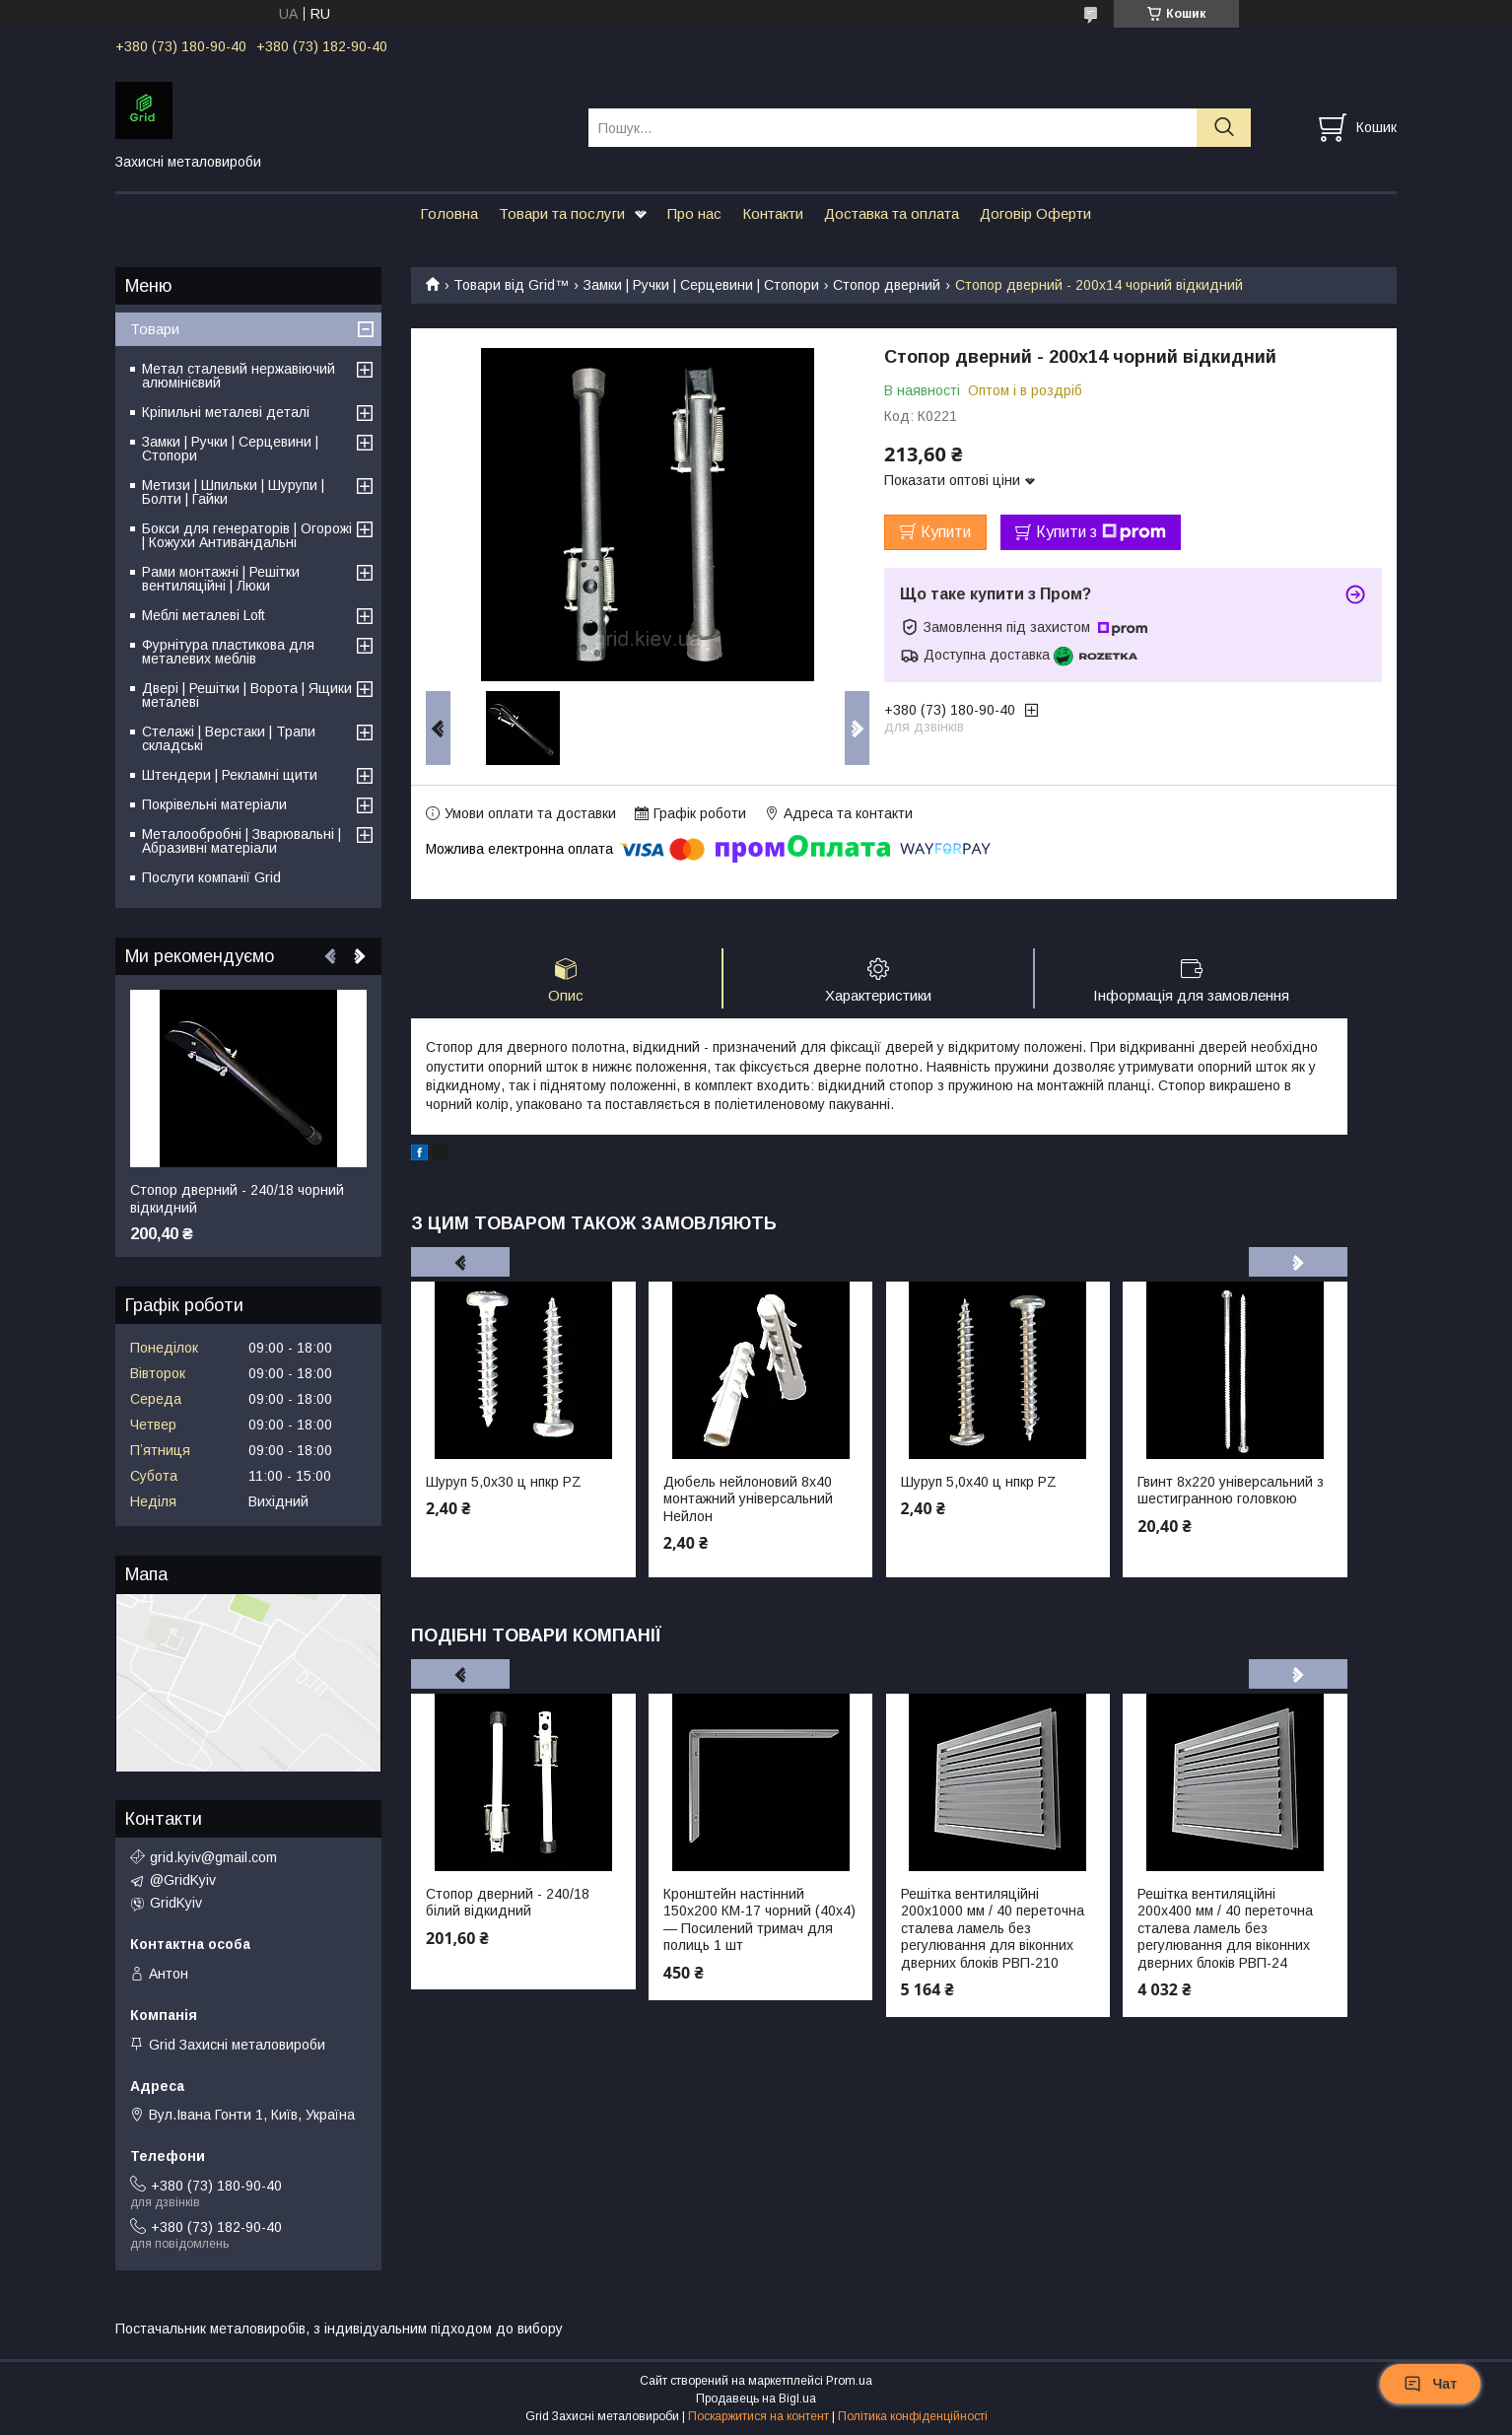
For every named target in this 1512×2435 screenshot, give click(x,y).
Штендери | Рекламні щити (229, 775)
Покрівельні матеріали (214, 804)
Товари (154, 328)
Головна (449, 213)
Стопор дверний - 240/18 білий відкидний (507, 1902)
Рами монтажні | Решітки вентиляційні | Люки (221, 578)
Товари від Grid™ (511, 285)
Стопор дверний (886, 285)
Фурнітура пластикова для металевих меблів (228, 651)
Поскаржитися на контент (758, 2416)
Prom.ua (849, 2381)
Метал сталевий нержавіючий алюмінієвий (238, 375)
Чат (1430, 2384)
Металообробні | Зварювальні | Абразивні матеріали (241, 841)
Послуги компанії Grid (211, 877)
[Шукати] (1224, 127)
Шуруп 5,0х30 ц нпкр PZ (504, 1482)
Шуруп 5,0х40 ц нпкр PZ (979, 1482)
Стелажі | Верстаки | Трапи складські (228, 738)
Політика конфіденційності (913, 2416)
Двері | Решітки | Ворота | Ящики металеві (247, 695)
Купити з (1101, 532)
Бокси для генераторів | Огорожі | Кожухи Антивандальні (247, 535)
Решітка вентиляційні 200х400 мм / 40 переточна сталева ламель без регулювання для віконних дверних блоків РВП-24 (1225, 1928)
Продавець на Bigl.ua (756, 2398)
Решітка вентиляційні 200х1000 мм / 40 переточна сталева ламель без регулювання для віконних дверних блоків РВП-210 (992, 1928)
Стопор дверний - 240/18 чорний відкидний (237, 1199)
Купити (946, 531)
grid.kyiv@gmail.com (213, 1857)
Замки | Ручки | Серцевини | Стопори (701, 285)
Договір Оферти (1035, 213)
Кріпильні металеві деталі (225, 412)
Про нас (694, 213)
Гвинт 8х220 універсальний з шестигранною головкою (1230, 1490)
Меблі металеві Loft (203, 615)
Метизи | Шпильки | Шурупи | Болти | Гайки (233, 492)
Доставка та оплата (891, 213)
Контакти (772, 213)
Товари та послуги (562, 213)
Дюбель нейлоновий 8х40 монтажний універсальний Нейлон (748, 1499)
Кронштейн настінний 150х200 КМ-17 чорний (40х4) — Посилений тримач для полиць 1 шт (759, 1920)
